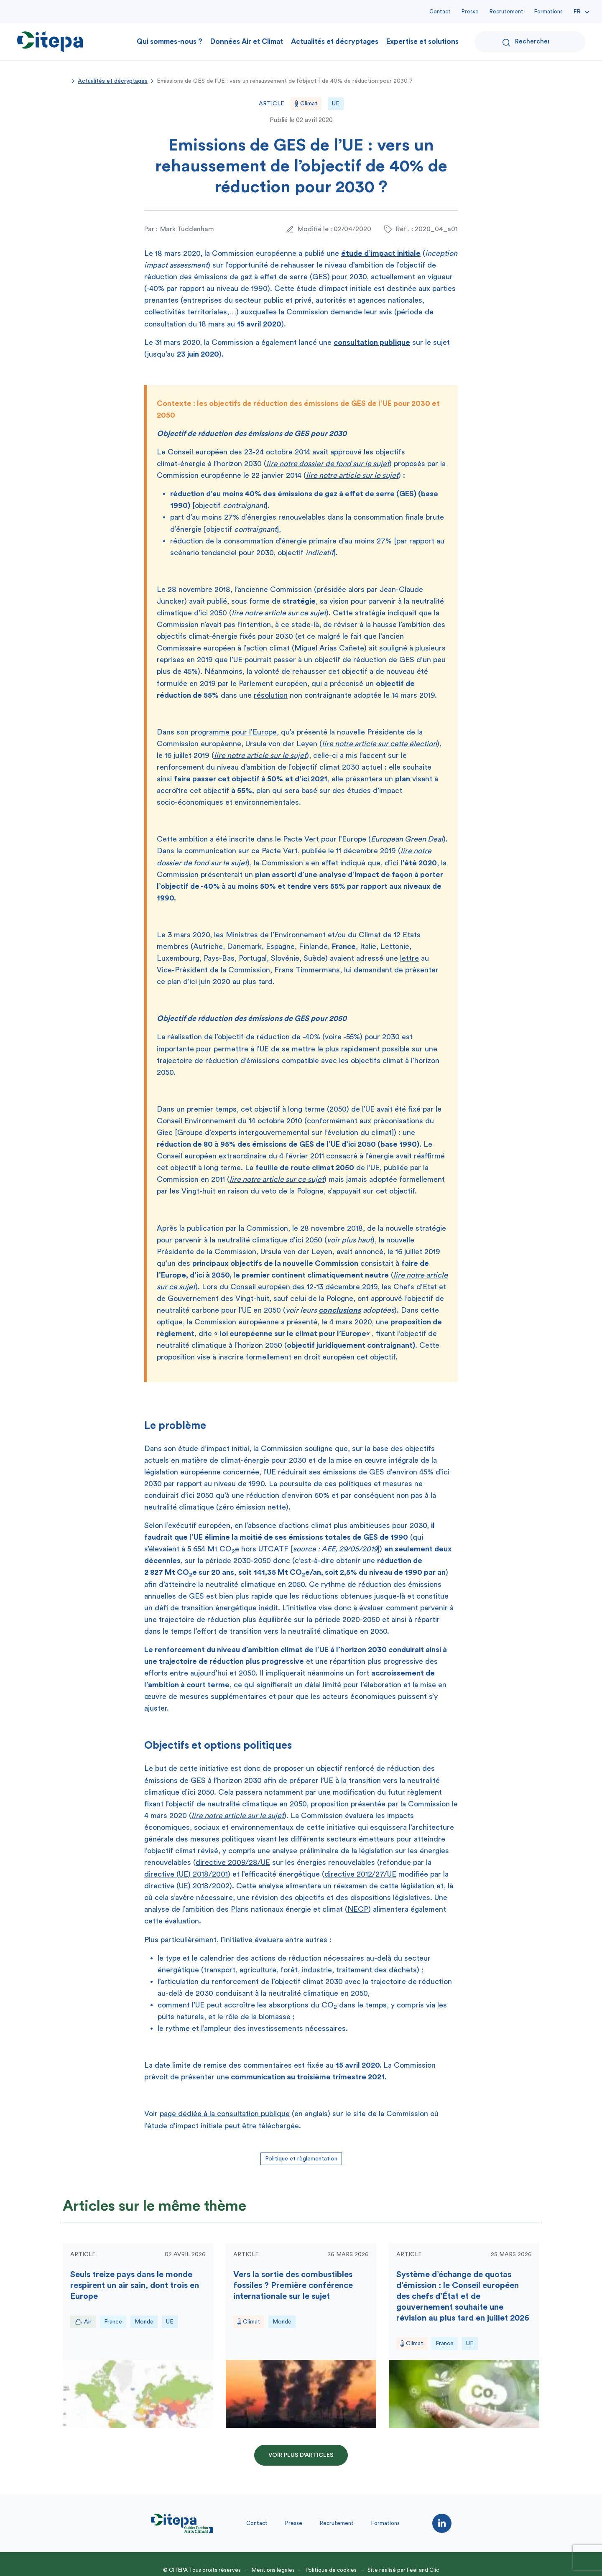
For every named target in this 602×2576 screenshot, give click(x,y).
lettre (409, 958)
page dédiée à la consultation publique (225, 2113)
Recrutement (506, 11)
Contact (440, 11)
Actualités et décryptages (334, 41)
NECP (357, 1909)
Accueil (66, 80)
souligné (393, 648)
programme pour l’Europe (234, 732)
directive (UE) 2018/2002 (187, 1886)
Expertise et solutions (422, 41)
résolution (271, 695)
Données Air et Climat (246, 41)
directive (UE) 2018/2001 (186, 1874)
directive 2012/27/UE (360, 1874)
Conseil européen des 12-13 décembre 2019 (304, 1287)
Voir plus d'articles (301, 2455)
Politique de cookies (331, 2570)
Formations (548, 11)
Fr (577, 12)
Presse (470, 11)
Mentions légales (273, 2570)
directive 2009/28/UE (233, 1862)
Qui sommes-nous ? (169, 41)
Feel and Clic (423, 2570)
